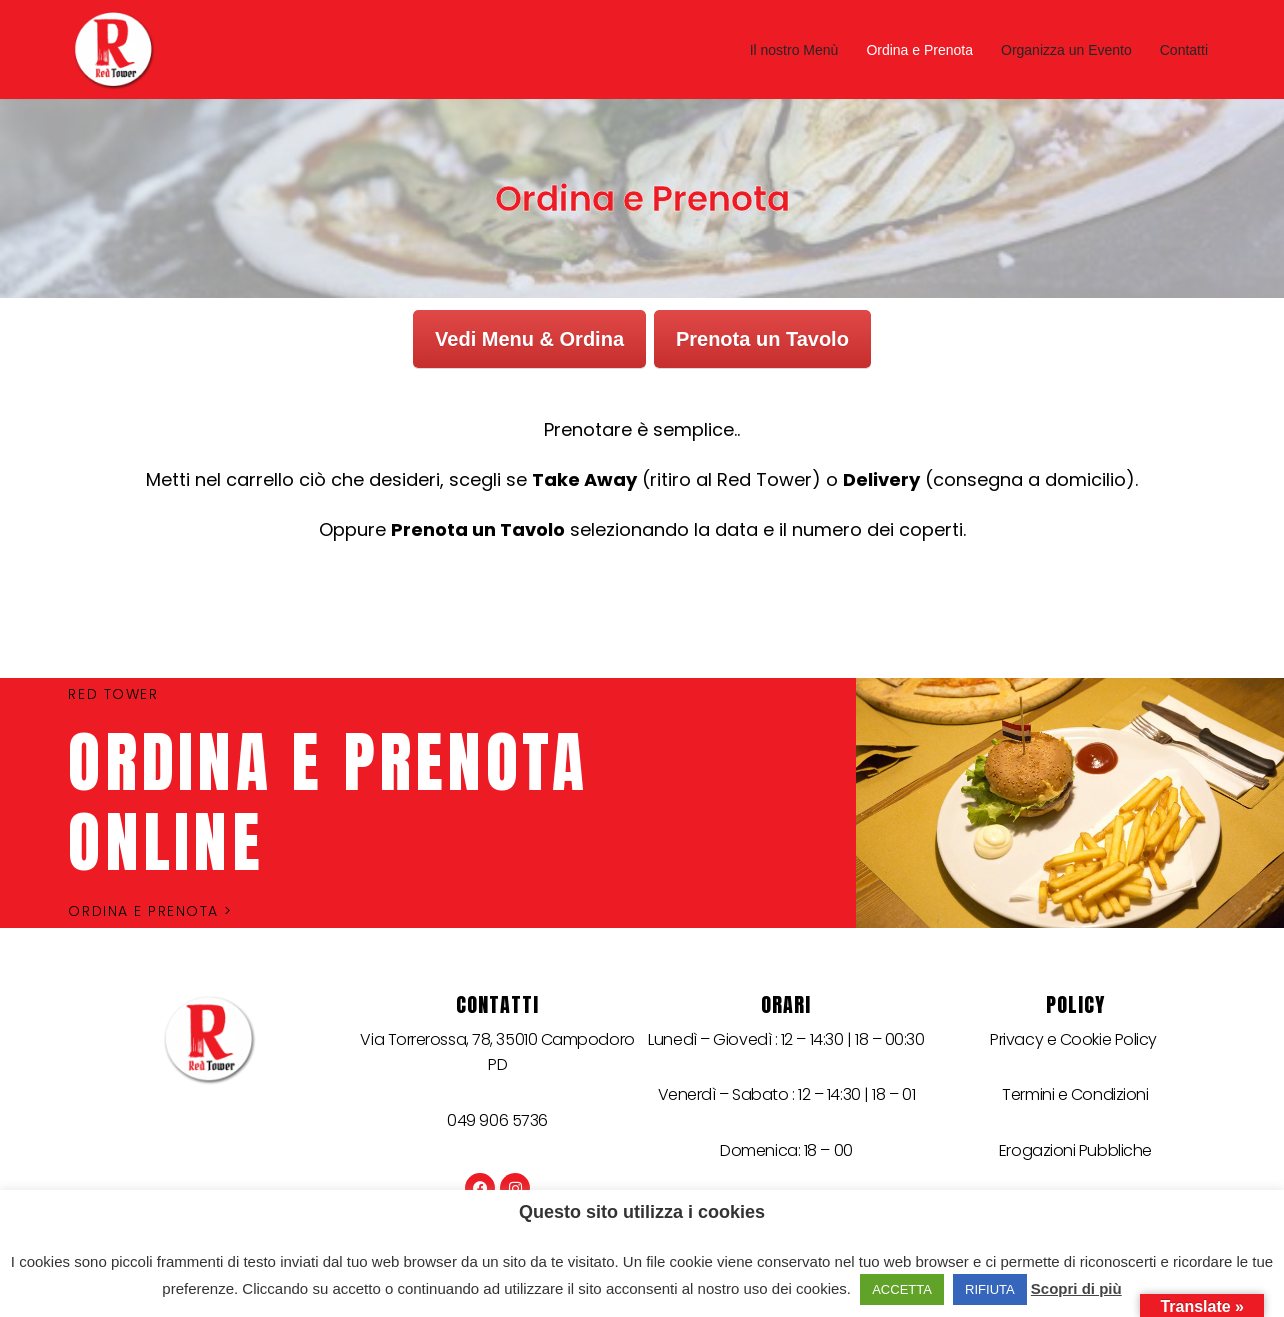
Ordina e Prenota (919, 50)
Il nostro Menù (794, 50)
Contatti (1184, 50)
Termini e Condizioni (1075, 1094)
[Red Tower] (118, 49)
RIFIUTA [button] (990, 1289)
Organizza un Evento (1066, 50)
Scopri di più (1076, 1288)
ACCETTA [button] (902, 1289)
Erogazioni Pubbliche (1075, 1150)
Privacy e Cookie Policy (1075, 1039)
